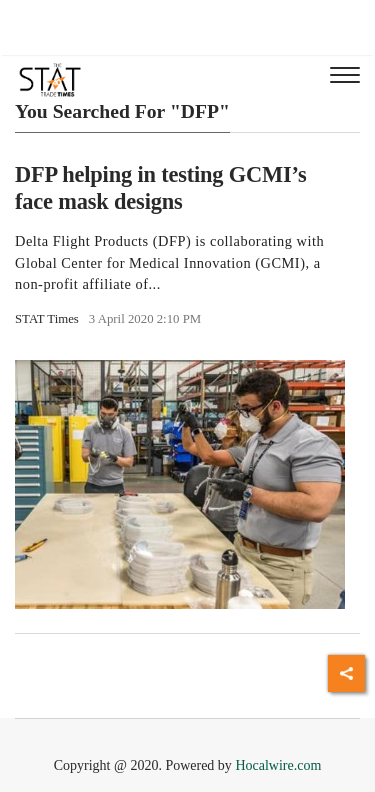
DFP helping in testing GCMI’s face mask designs (161, 188)
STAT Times (47, 319)
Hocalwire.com (278, 765)
